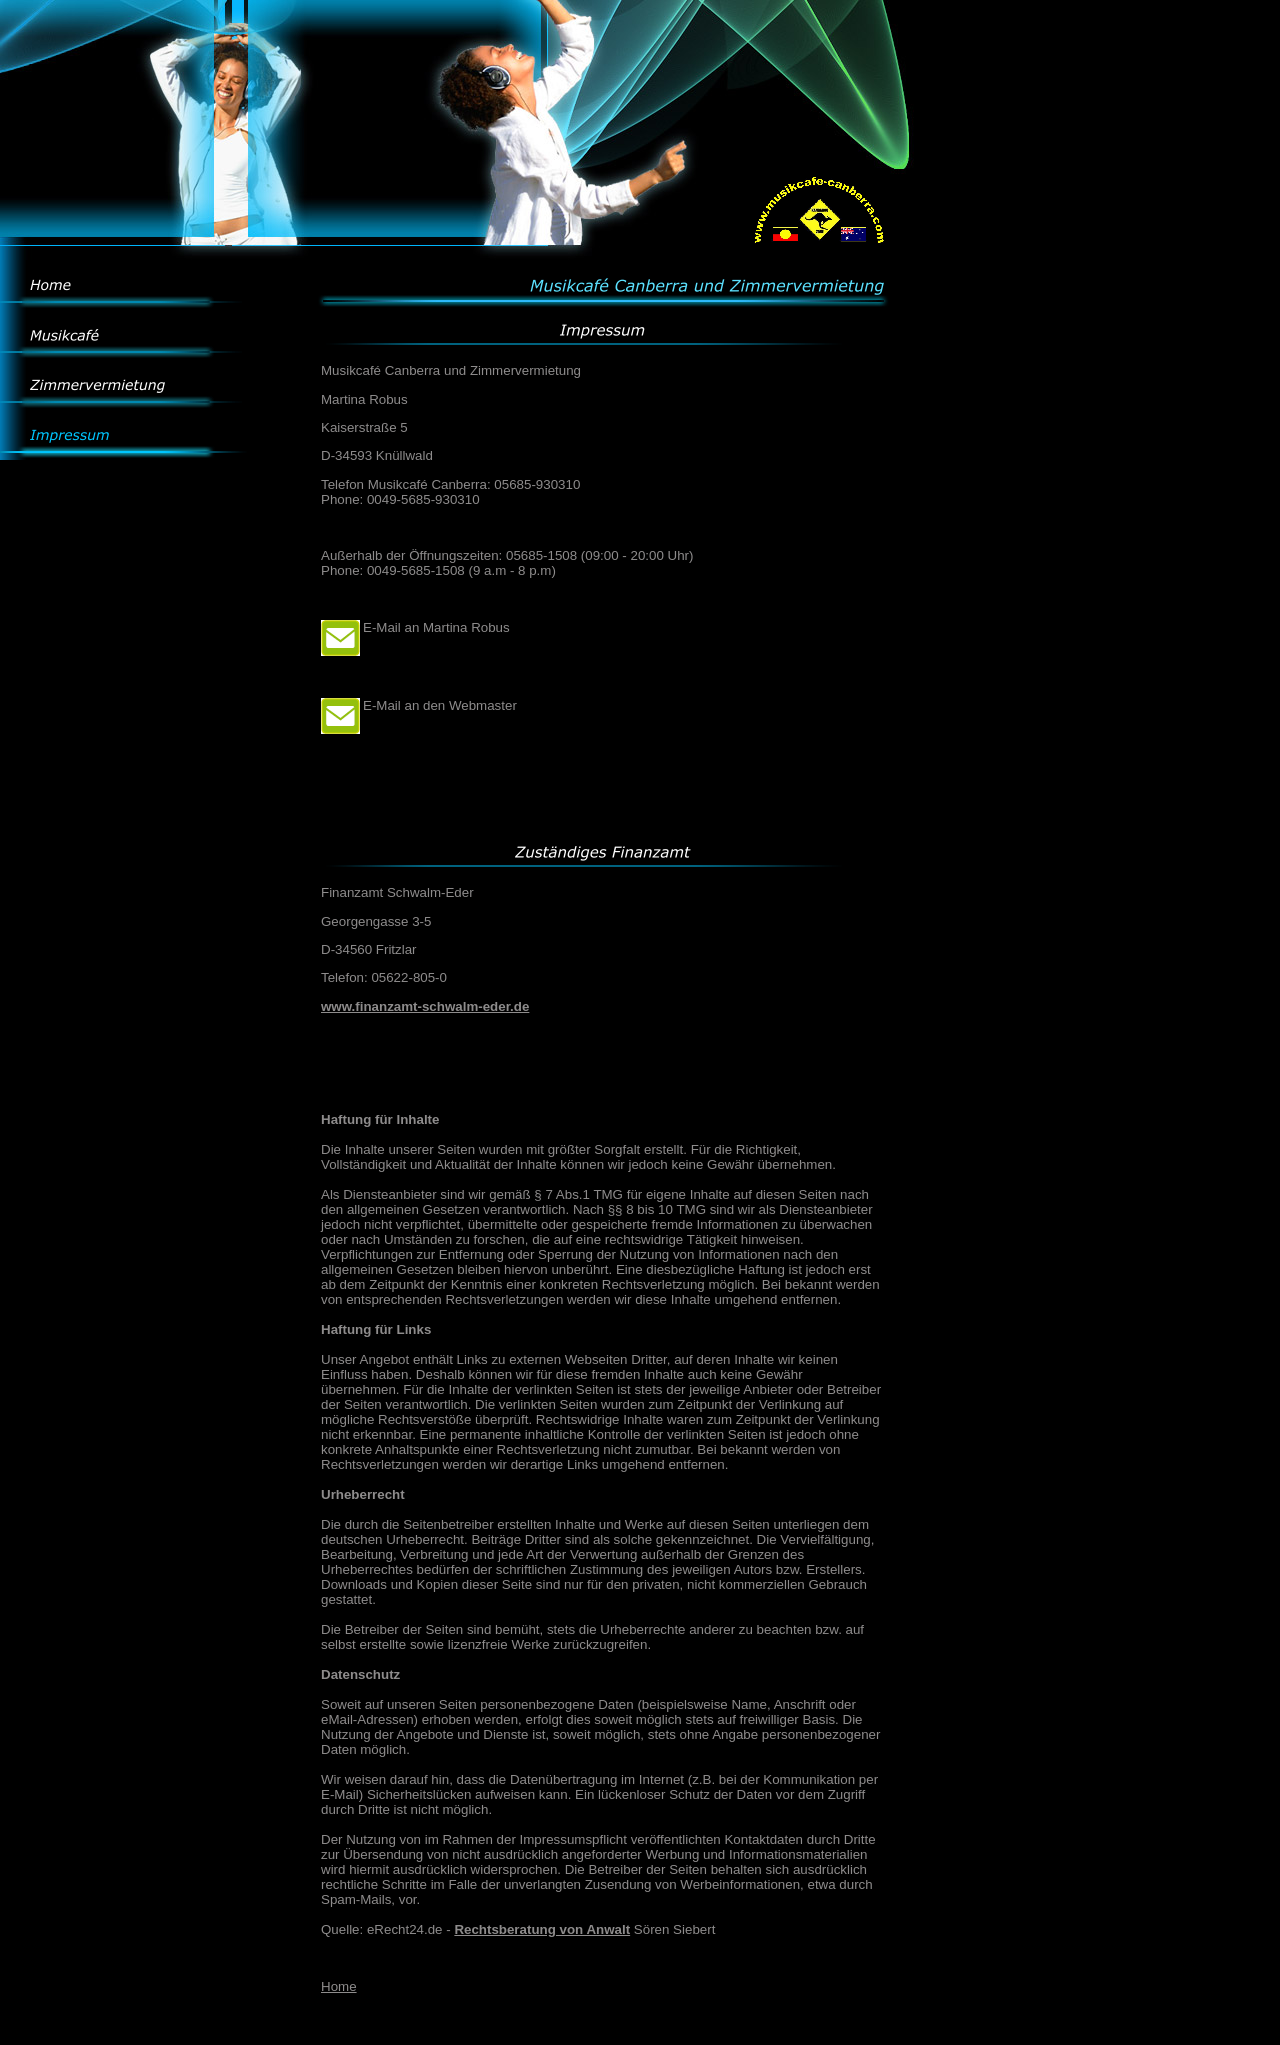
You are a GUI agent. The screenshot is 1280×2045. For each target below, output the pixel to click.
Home (339, 1986)
